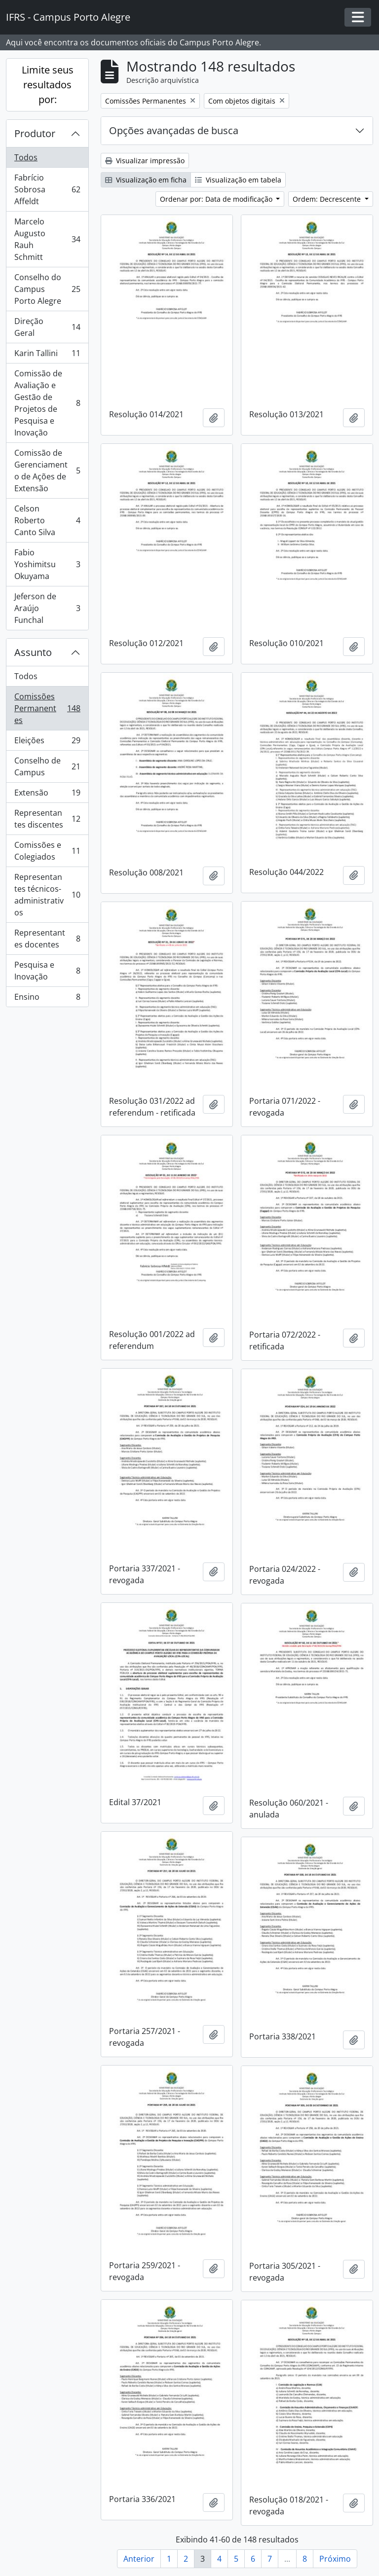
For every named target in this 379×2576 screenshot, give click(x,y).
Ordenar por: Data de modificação (217, 199)
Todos (26, 157)
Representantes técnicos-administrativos (47, 894)
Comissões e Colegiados (47, 850)
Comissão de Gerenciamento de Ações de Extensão (47, 470)
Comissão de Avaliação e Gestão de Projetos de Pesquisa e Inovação (47, 403)
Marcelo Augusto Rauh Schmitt (47, 239)
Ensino (47, 999)
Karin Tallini (47, 355)
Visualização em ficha (146, 179)
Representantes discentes (47, 818)
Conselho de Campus (47, 766)
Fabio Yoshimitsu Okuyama (47, 564)
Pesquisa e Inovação (47, 970)
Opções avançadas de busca (173, 130)
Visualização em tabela (238, 179)
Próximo (335, 2558)
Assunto (33, 652)
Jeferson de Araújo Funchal (47, 608)
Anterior (138, 2558)
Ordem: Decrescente (328, 199)
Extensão (47, 795)
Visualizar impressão (145, 160)
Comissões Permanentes (47, 708)
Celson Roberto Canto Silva (47, 520)
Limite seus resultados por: (48, 84)
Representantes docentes (47, 938)
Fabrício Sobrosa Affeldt (47, 189)
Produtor (34, 133)
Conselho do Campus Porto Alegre (47, 289)
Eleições (47, 742)
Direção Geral (47, 327)
